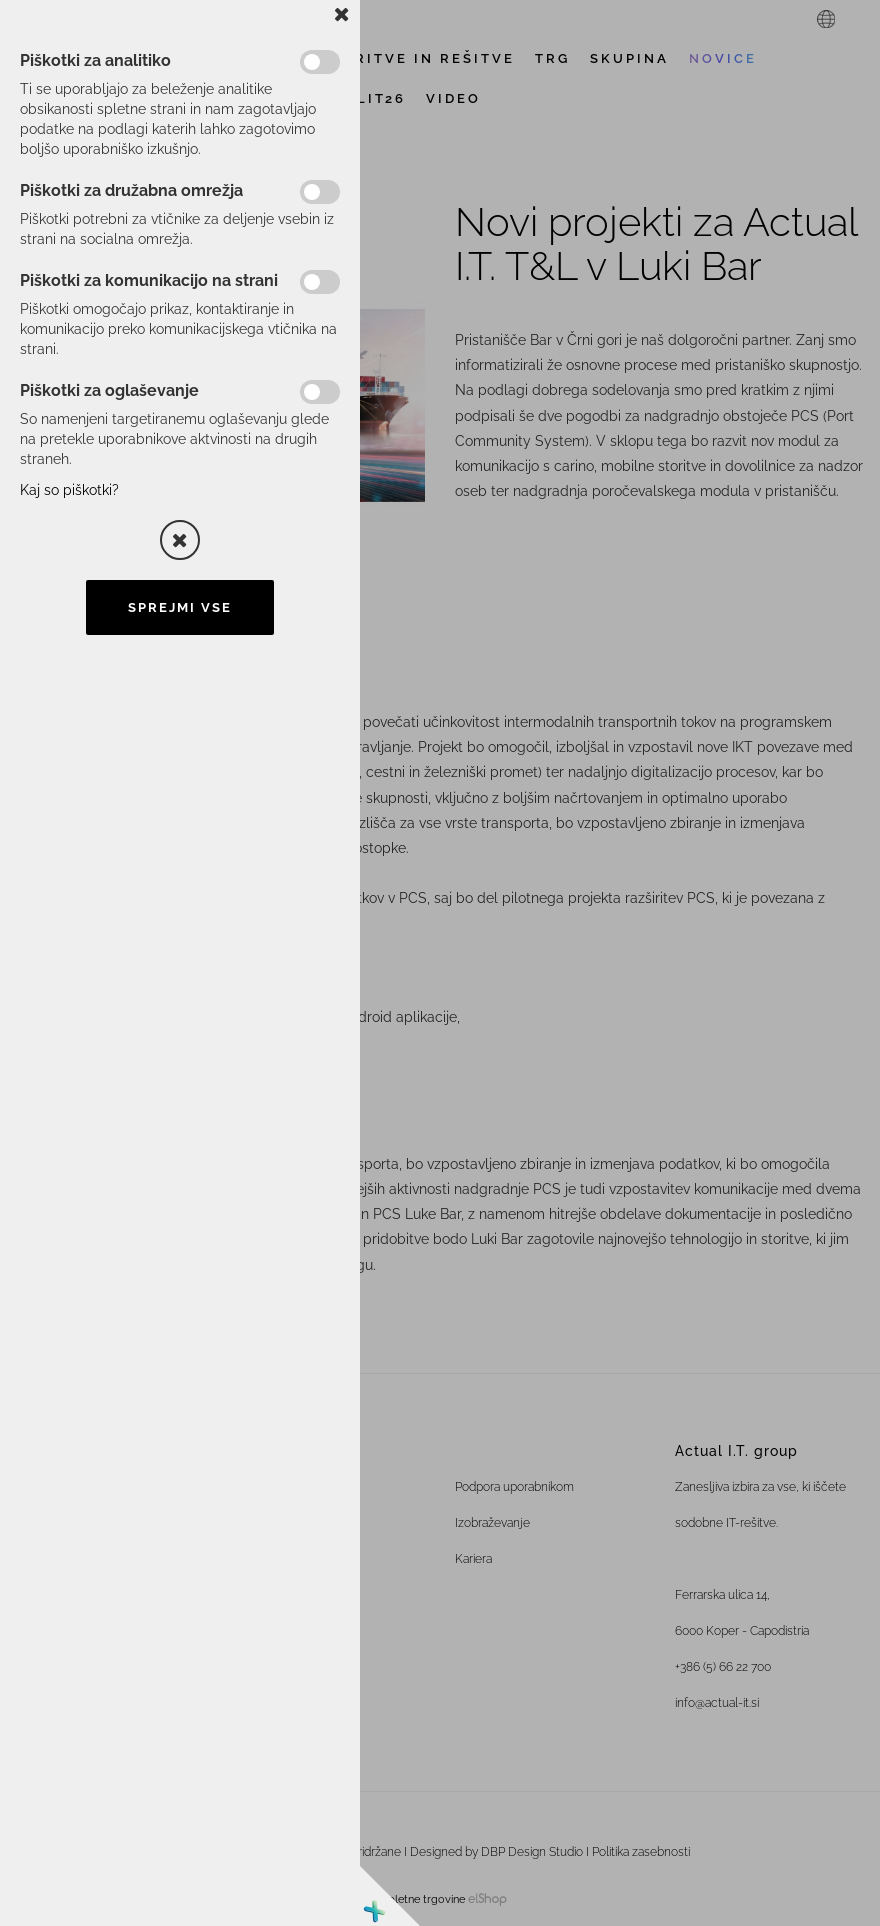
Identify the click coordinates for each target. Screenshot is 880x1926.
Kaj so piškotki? (69, 490)
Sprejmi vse (180, 607)
